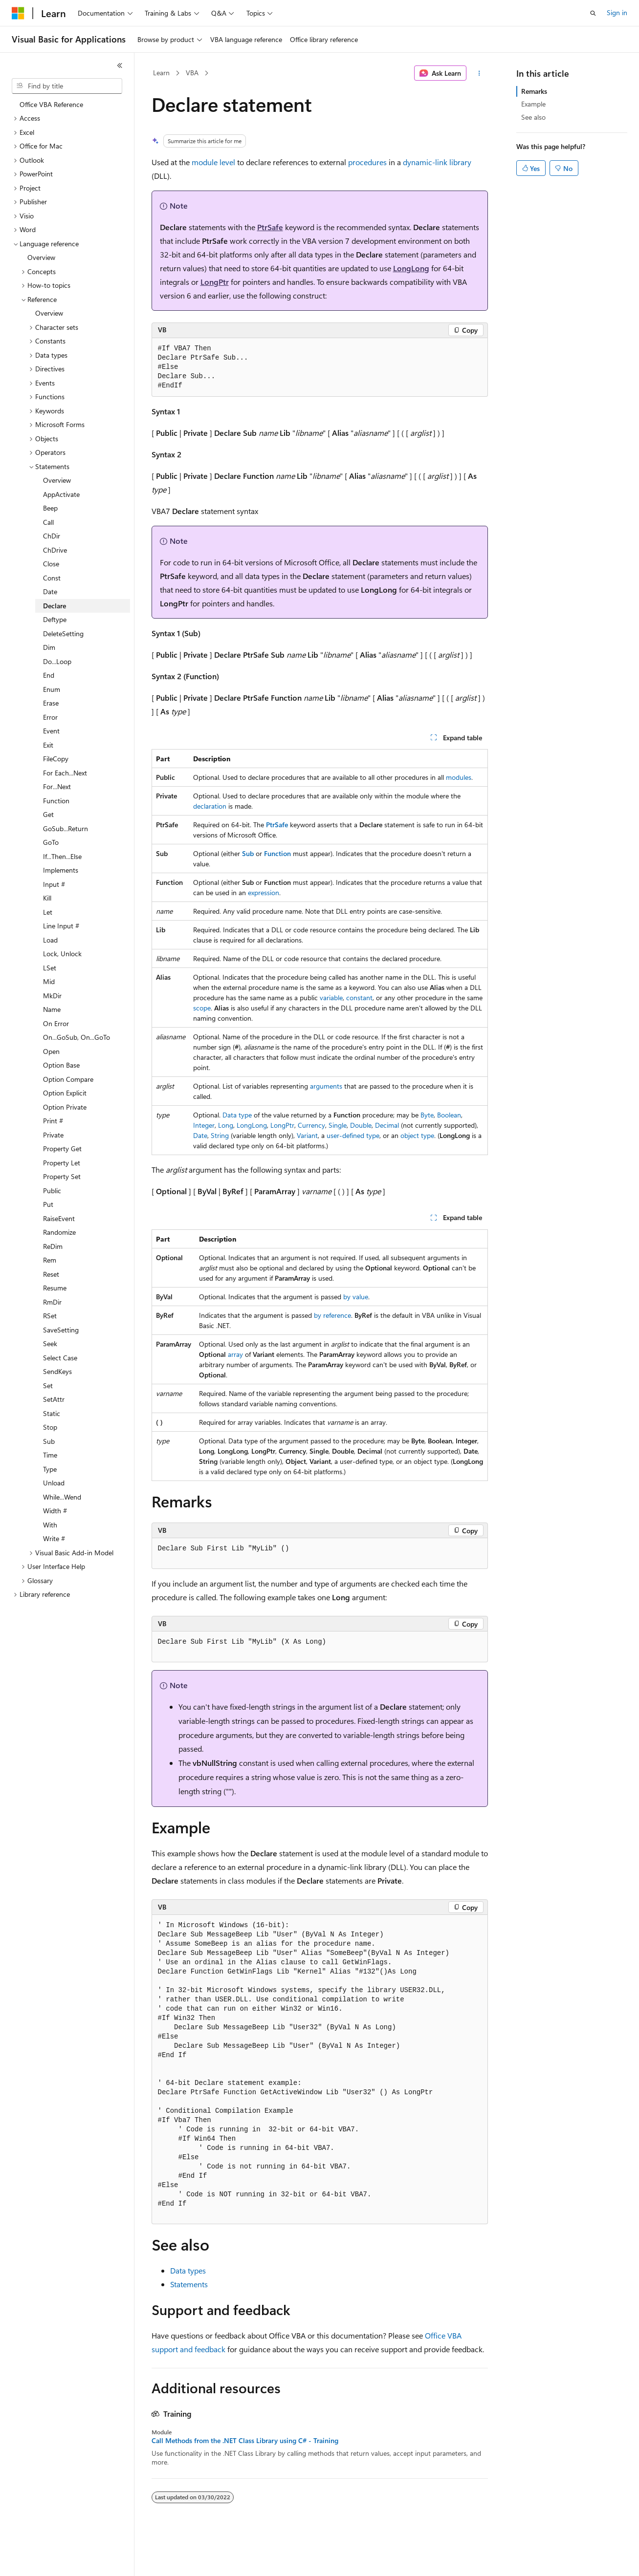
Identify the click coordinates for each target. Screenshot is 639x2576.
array (235, 1354)
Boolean (449, 1114)
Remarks (534, 91)
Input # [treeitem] (54, 884)
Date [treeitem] (50, 591)
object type (417, 1135)
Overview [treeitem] (41, 257)
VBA (192, 72)
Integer (204, 1125)
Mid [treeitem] (49, 981)
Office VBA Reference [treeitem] (51, 104)
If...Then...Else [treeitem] (62, 856)
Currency (311, 1125)
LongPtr (214, 282)
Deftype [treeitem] (54, 619)
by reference (332, 1315)
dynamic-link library (437, 162)
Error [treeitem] (50, 717)
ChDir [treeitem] (51, 535)
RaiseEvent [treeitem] (59, 1218)
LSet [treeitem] (49, 967)
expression (263, 892)
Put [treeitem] (48, 1204)
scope (202, 1007)
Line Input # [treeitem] (61, 925)
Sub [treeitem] (49, 1441)
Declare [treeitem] (54, 605)
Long (225, 1125)
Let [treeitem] (47, 912)
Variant (307, 1135)
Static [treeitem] (51, 1413)
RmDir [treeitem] (52, 1302)
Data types (188, 2270)
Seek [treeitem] (50, 1343)
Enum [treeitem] (51, 689)
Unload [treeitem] (54, 1482)
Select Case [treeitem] (60, 1357)
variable (331, 997)
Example (533, 103)
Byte (427, 1114)
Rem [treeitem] (49, 1260)
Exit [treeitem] (48, 745)
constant (359, 997)
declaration (209, 806)
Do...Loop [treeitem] (57, 661)
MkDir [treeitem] (52, 995)
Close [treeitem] (51, 563)
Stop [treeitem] (50, 1427)
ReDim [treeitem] (53, 1246)
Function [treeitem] (56, 800)
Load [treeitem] (50, 940)
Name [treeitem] (52, 1009)
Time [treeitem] (50, 1455)
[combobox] (67, 86)
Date (200, 1135)
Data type (237, 1114)
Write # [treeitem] (54, 1538)
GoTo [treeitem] (51, 842)
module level (213, 162)
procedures (367, 162)
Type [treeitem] (50, 1469)
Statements (189, 2284)
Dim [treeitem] (49, 647)
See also (533, 117)
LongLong (411, 268)
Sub (248, 853)
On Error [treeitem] (56, 1023)
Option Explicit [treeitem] (65, 1092)
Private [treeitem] (53, 1134)
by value (355, 1296)
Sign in (617, 12)
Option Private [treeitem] (65, 1107)
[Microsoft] (18, 13)
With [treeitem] (50, 1524)
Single (338, 1125)
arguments (326, 1086)
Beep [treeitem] (50, 508)
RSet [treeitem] (50, 1315)
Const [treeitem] (52, 577)
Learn (161, 72)
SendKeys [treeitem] (57, 1371)
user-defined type (353, 1135)
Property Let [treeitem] (61, 1162)
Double (361, 1125)
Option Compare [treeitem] (68, 1079)
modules (458, 777)
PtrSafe (270, 227)
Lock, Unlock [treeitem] (62, 953)
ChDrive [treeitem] (55, 550)
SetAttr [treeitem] (54, 1399)
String (220, 1135)
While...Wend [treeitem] (62, 1497)
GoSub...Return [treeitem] (65, 828)
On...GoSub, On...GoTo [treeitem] (76, 1037)
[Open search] (593, 13)
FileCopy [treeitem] (55, 758)
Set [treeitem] (48, 1385)
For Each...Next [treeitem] (65, 772)
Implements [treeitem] (60, 870)
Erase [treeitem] (51, 703)
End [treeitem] (48, 675)
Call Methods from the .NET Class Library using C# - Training (245, 2440)
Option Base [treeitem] (61, 1065)
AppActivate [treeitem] (61, 494)
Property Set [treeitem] (62, 1176)
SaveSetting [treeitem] (61, 1329)
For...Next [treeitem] (57, 786)
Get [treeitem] (48, 814)
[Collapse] (120, 65)
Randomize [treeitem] (59, 1232)
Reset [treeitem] (51, 1274)
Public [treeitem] (52, 1190)
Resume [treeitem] (54, 1287)
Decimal (387, 1125)
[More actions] (478, 73)
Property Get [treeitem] (62, 1148)
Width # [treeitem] (55, 1510)
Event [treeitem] (51, 730)
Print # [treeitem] (53, 1120)
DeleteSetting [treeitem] (63, 633)
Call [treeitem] (48, 522)
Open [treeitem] (51, 1051)
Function (277, 853)
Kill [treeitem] (47, 897)
